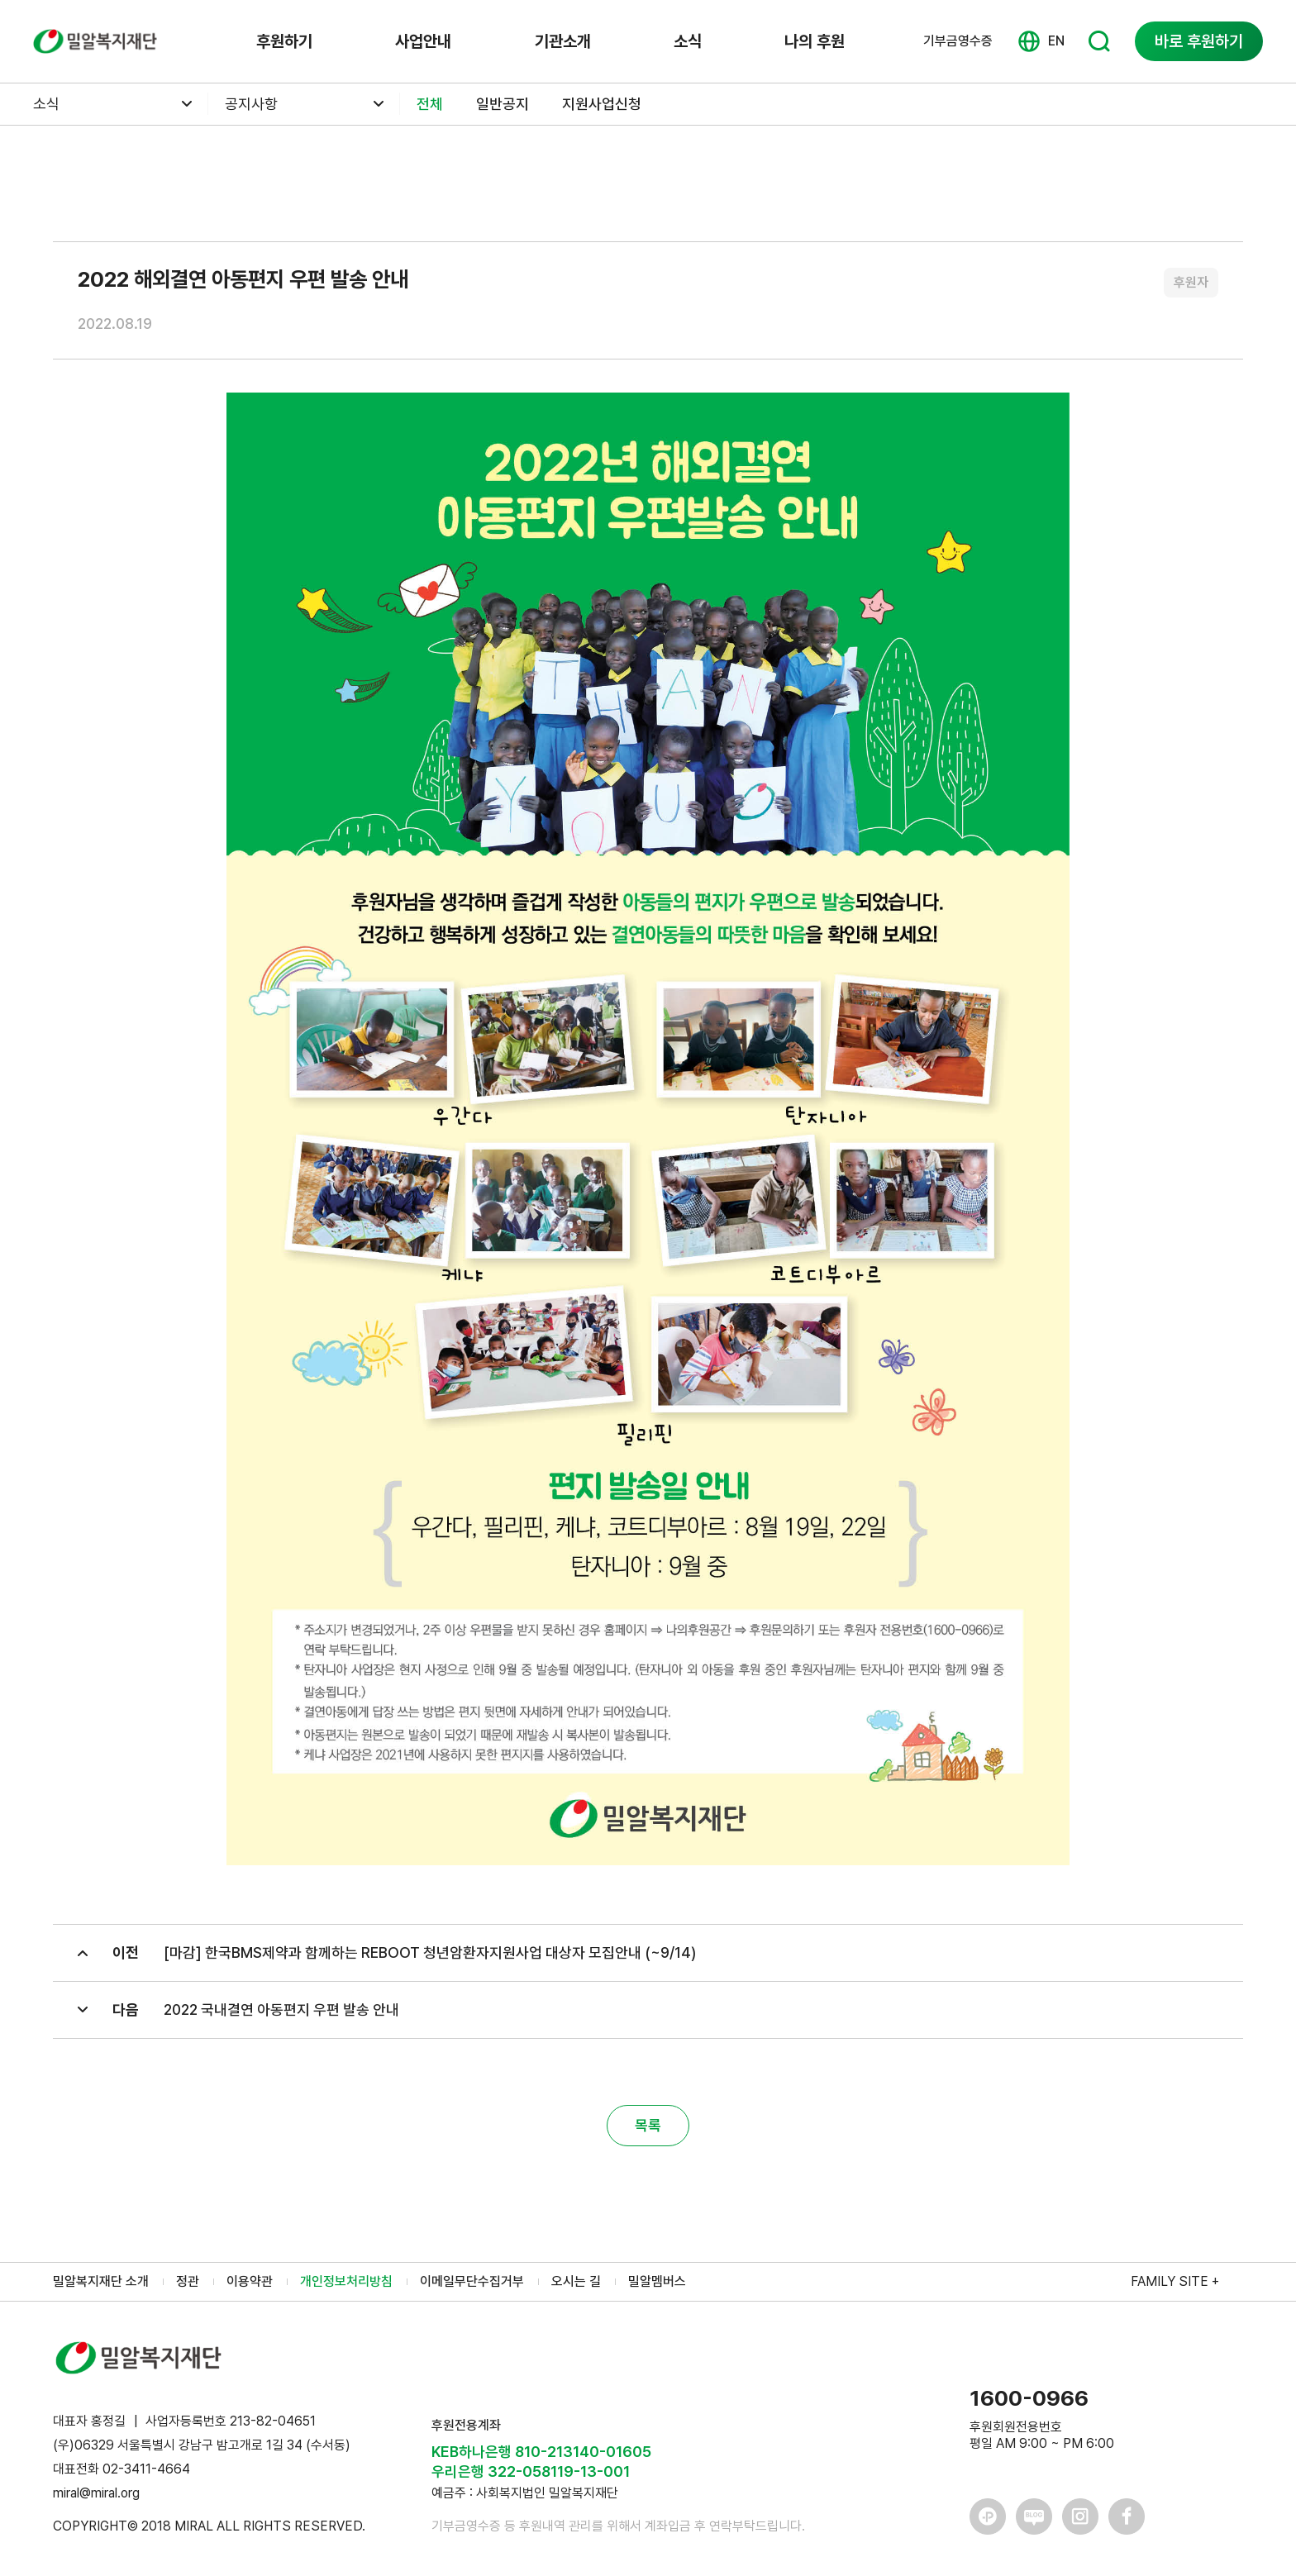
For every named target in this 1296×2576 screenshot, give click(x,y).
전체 (430, 103)
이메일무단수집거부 (472, 2281)
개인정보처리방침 (346, 2281)
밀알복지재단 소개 (101, 2281)
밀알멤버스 (657, 2281)
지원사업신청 (601, 103)
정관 (187, 2281)
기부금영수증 (958, 41)
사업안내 (423, 41)
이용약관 (249, 2281)
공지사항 (251, 103)
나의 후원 (814, 41)
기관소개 (563, 41)
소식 (688, 41)
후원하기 (284, 41)
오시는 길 (576, 2281)
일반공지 (502, 103)
